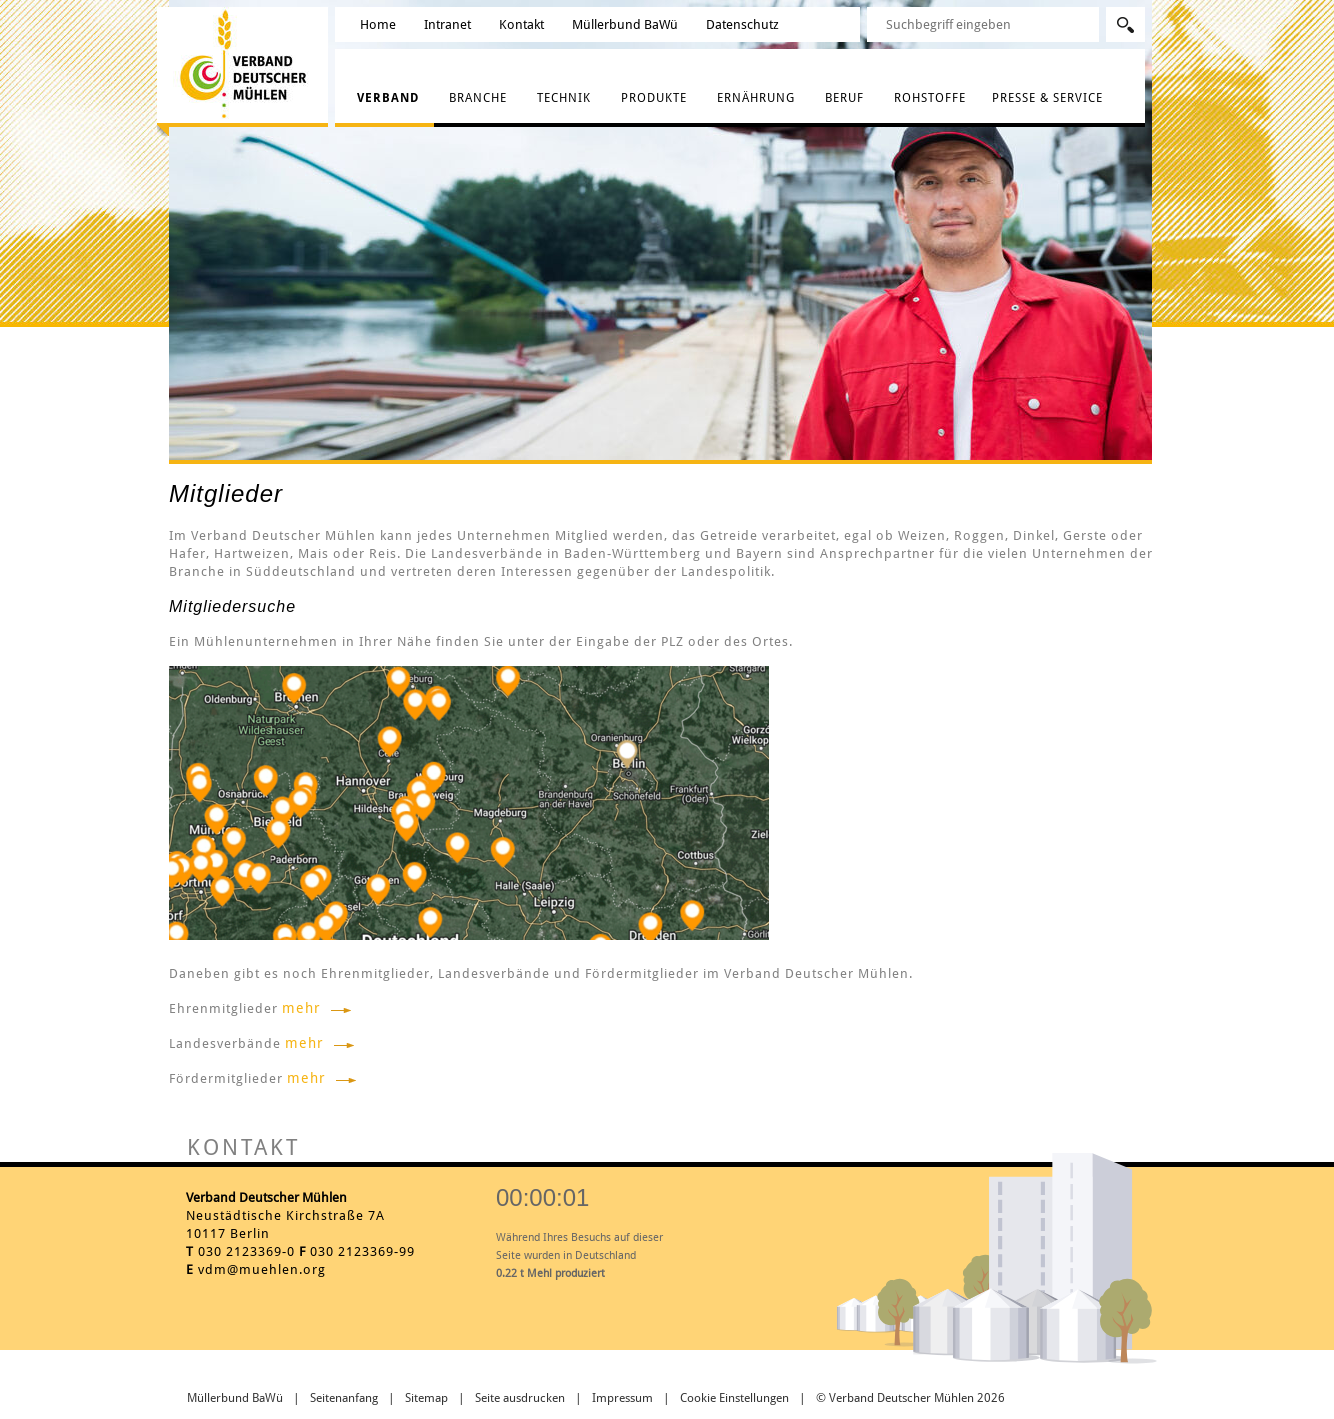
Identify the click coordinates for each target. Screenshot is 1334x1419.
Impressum (622, 1398)
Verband (388, 98)
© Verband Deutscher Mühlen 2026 (910, 1398)
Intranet (447, 24)
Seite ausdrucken (520, 1398)
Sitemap (426, 1398)
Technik (564, 98)
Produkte (654, 98)
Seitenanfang (344, 1398)
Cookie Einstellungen (734, 1398)
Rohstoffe (930, 98)
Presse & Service (1047, 98)
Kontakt (521, 24)
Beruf (844, 98)
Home (378, 24)
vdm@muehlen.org (262, 1269)
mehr (301, 1008)
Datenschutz (742, 24)
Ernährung (756, 98)
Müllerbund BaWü (625, 24)
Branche (478, 98)
